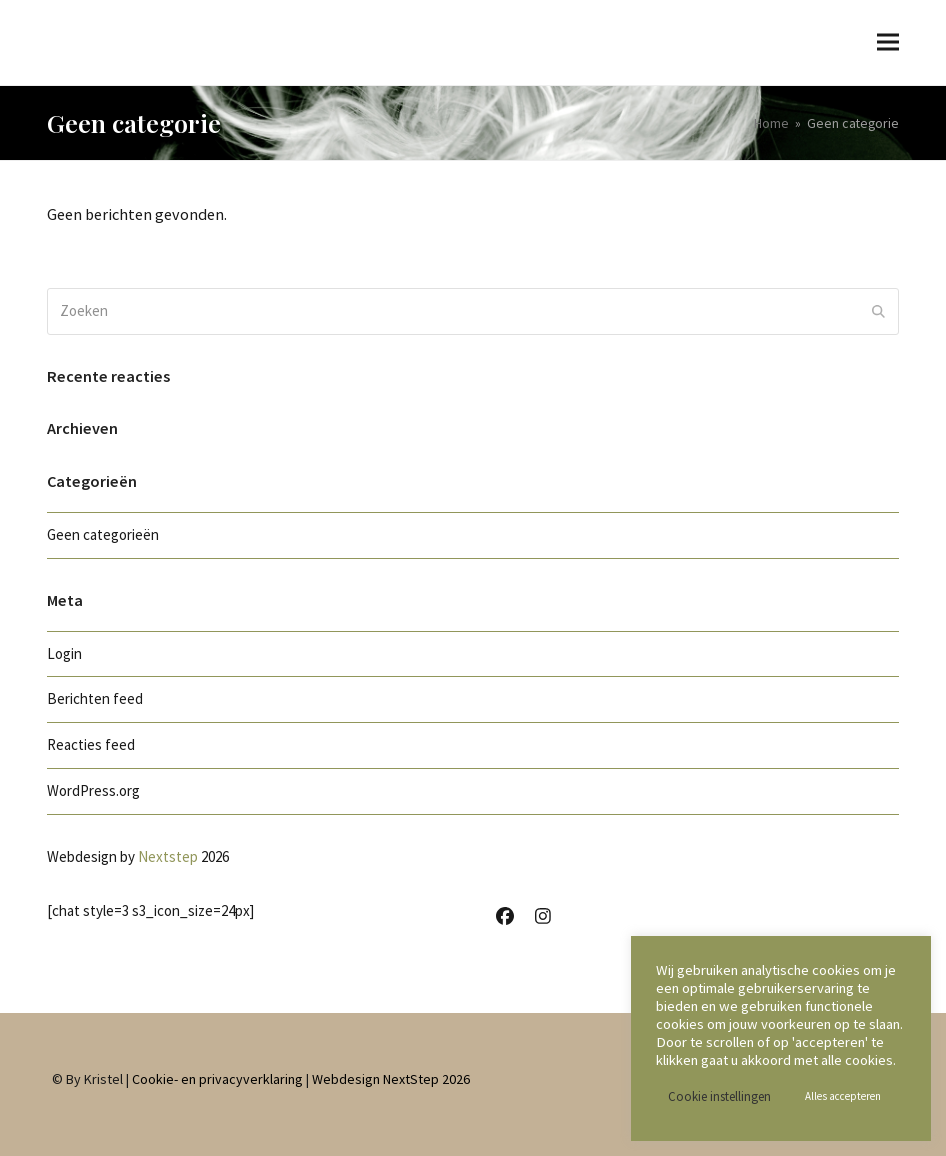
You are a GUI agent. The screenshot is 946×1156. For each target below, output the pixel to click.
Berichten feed (95, 698)
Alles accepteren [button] (843, 1096)
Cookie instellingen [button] (719, 1096)
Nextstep (168, 856)
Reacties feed (91, 744)
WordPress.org (93, 790)
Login (64, 653)
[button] (888, 42)
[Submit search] (878, 311)
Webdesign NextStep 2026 (391, 1079)
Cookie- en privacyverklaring (217, 1079)
